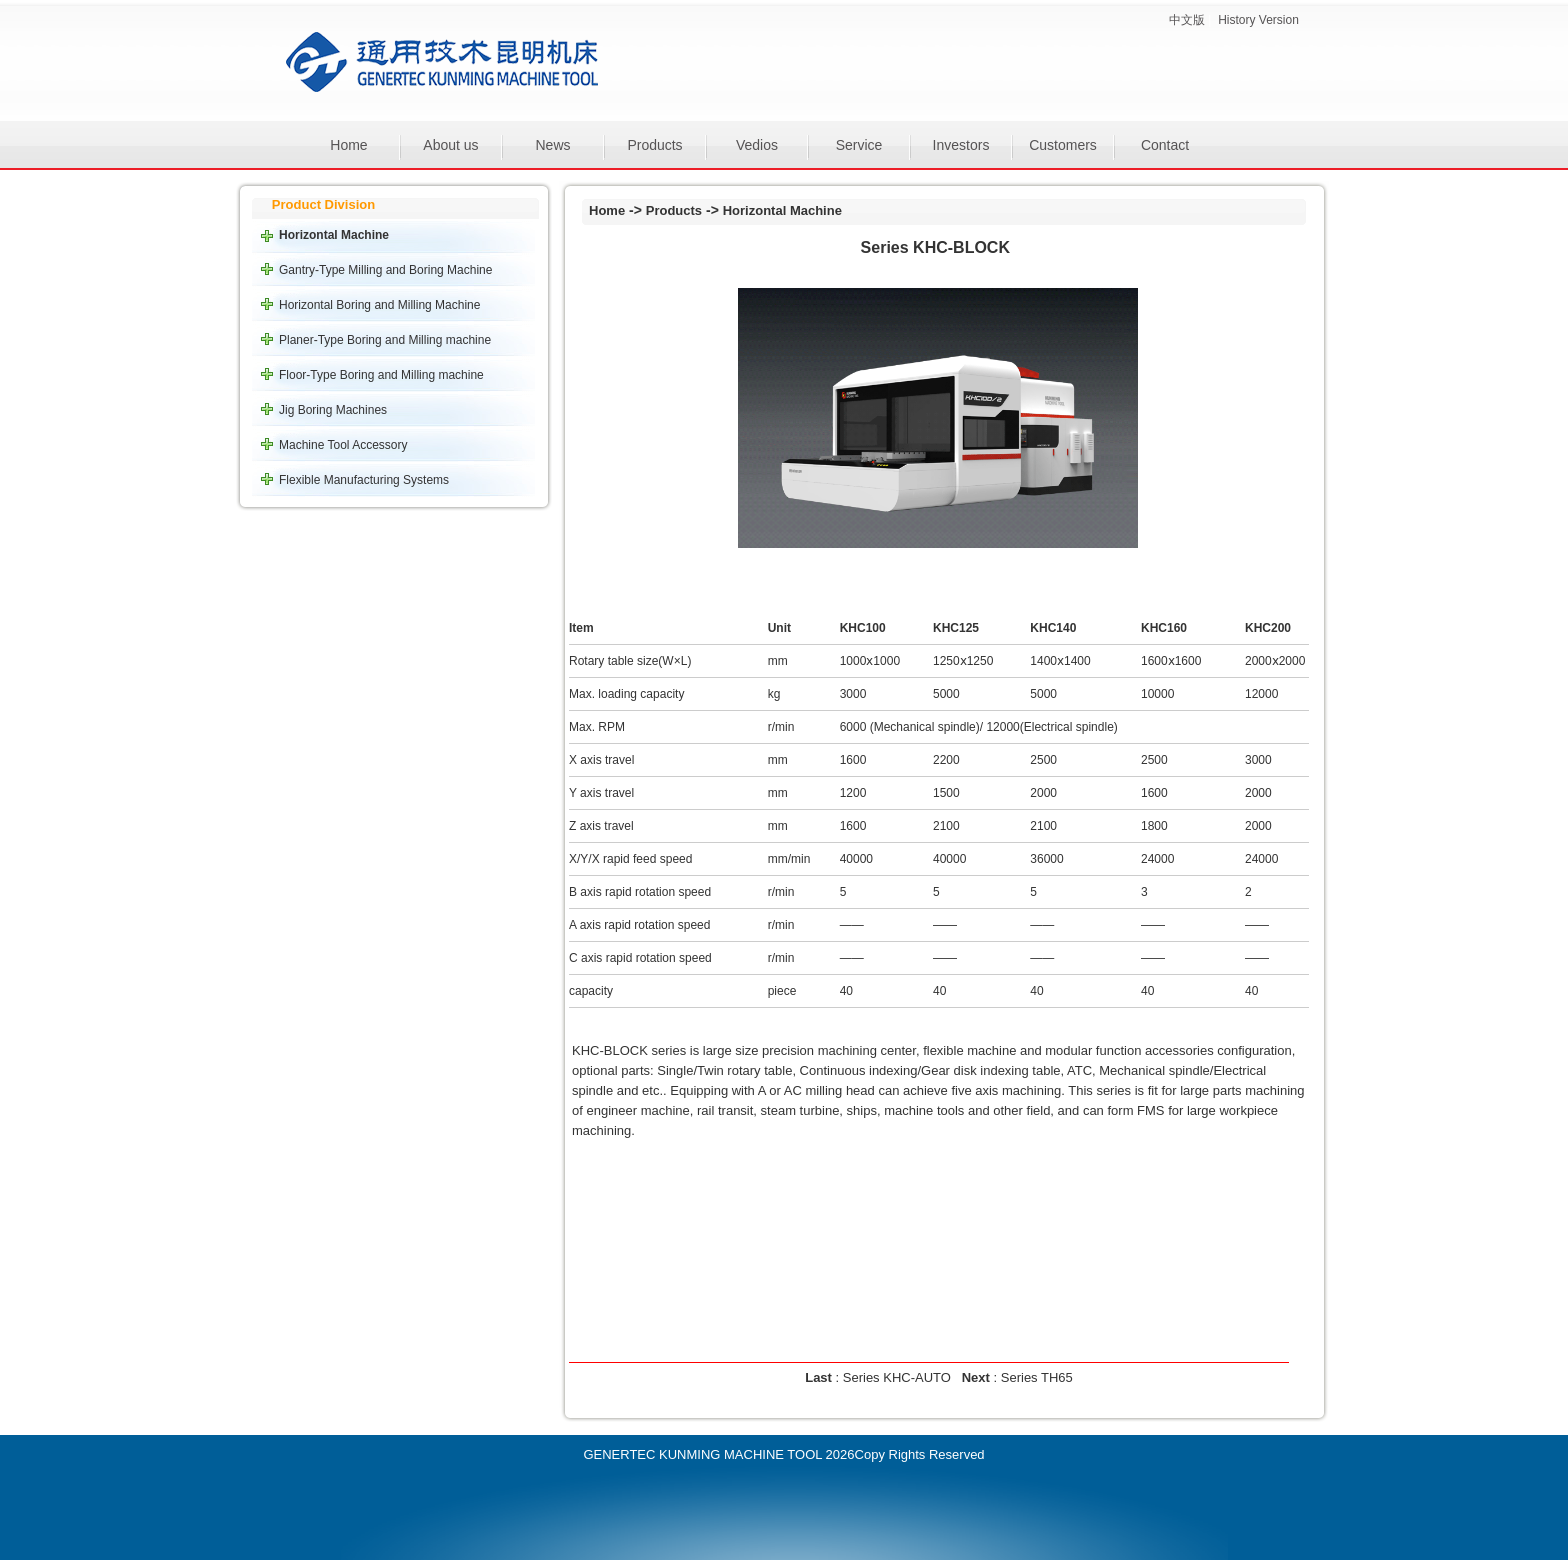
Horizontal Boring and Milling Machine (379, 305)
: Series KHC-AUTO (879, 1377)
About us (450, 145)
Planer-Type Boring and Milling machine (385, 340)
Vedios (757, 145)
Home (348, 145)
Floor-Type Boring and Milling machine (381, 375)
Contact (1165, 145)
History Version (1258, 20)
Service (859, 145)
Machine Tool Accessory (343, 445)
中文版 (1187, 20)
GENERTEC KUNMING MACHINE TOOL (702, 1454)
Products (654, 145)
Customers (1063, 145)
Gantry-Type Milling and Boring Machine (385, 270)
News (552, 145)
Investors (961, 145)
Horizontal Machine (334, 235)
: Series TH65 (1017, 1377)
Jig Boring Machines (333, 410)
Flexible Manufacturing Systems (364, 480)
